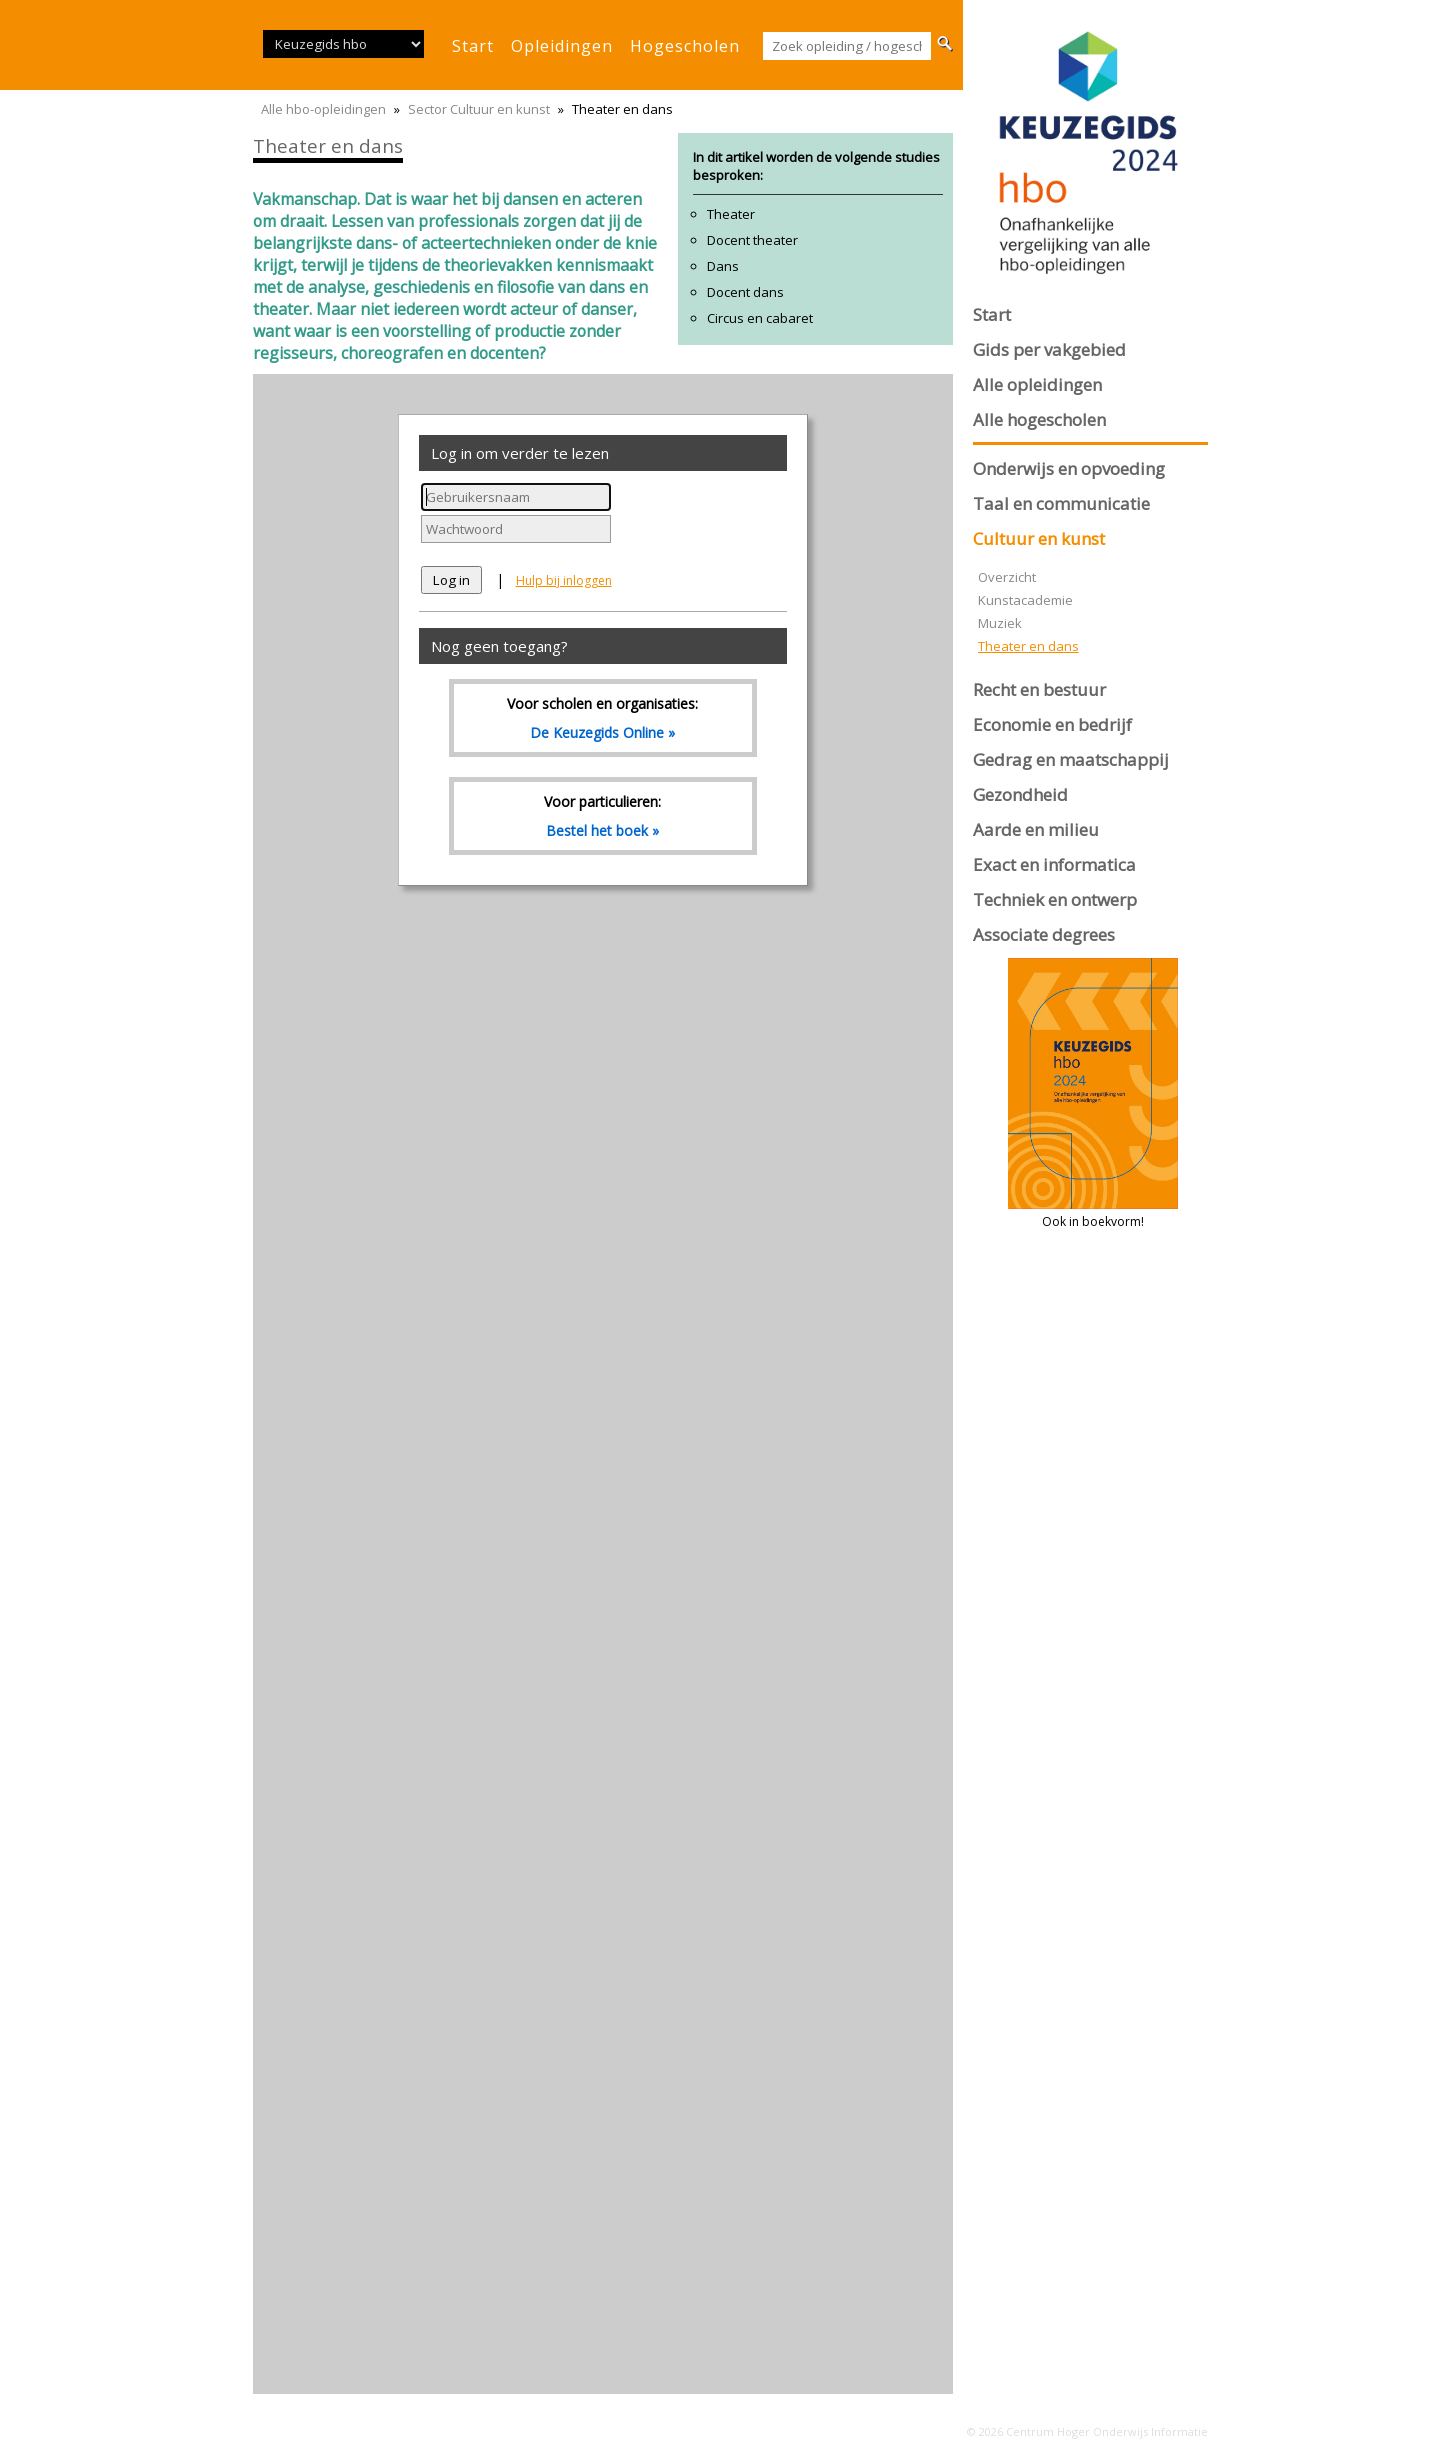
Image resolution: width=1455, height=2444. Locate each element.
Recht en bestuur (1039, 689)
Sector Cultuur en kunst (479, 109)
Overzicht (1007, 577)
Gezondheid (1020, 794)
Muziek (1000, 623)
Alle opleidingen (1037, 384)
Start (992, 314)
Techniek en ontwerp (1055, 899)
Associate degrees (1044, 934)
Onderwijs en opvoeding (1069, 468)
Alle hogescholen (1039, 419)
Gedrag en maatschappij (1071, 759)
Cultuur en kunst (1039, 538)
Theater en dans (1028, 646)
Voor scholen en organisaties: (603, 718)
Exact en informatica (1054, 864)
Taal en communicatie (1061, 503)
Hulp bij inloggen (564, 580)
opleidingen (562, 46)
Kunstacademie (1025, 600)
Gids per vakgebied (1049, 349)
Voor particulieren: (603, 816)
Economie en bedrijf (1052, 724)
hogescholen (685, 46)
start (473, 46)
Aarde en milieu (1036, 829)
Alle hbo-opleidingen (323, 109)
